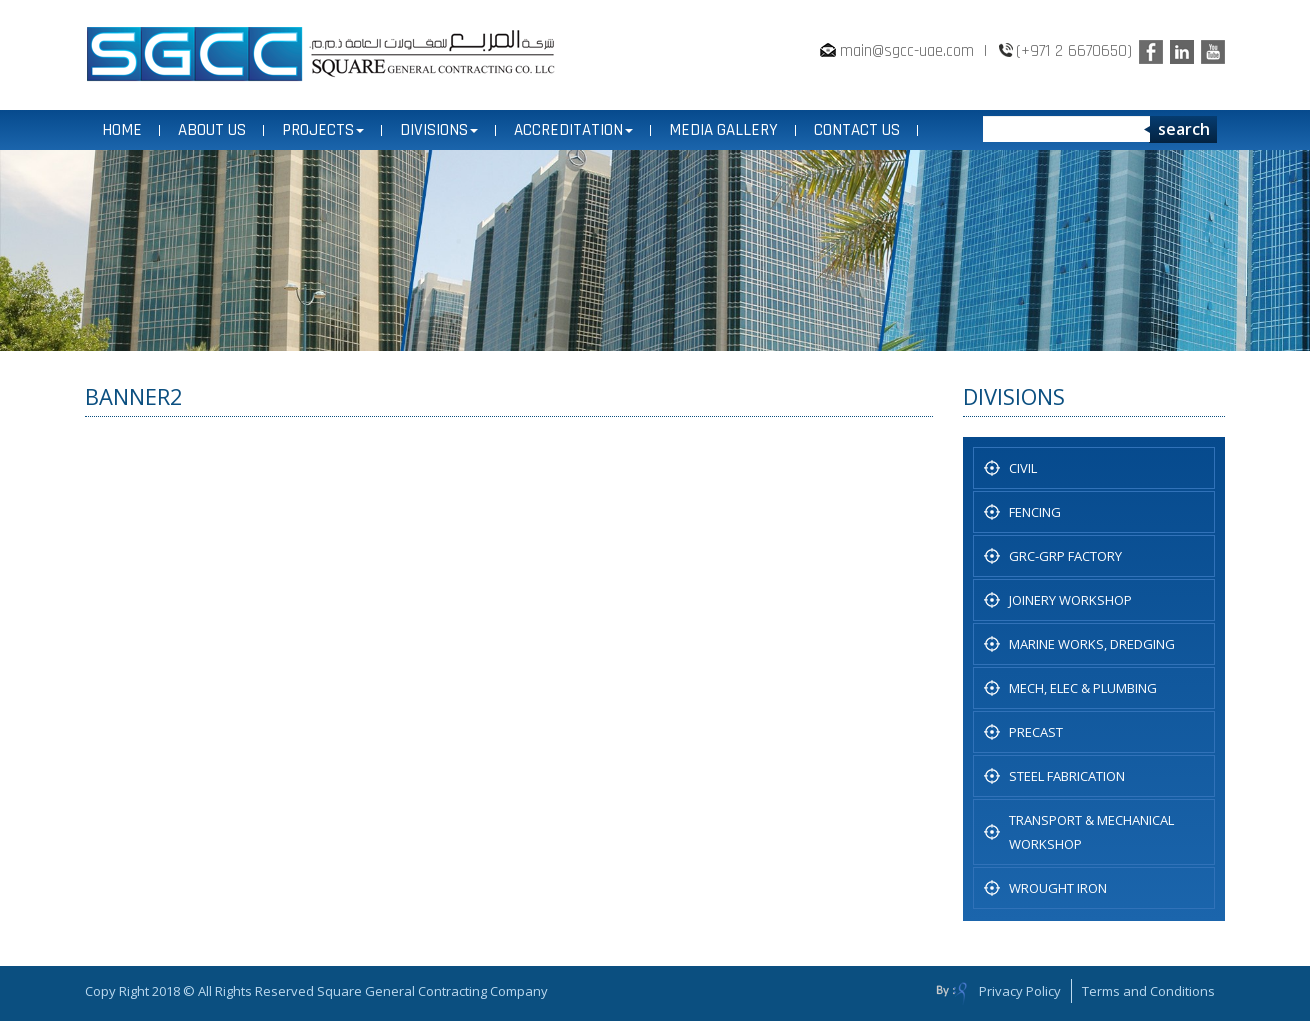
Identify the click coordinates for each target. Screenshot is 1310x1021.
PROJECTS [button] (323, 130)
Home (122, 130)
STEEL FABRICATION (1067, 776)
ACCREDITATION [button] (573, 130)
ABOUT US (212, 130)
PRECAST (1036, 732)
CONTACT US (857, 130)
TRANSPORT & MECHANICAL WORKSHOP (1091, 832)
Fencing (1035, 512)
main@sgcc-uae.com (907, 51)
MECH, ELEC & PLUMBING (1083, 688)
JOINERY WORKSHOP (1070, 600)
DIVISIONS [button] (439, 130)
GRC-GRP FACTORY (1065, 556)
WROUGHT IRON (1058, 888)
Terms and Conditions (1148, 991)
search (1184, 129)
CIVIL (1023, 468)
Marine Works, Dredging (1092, 644)
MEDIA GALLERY (723, 130)
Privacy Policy (1020, 991)
